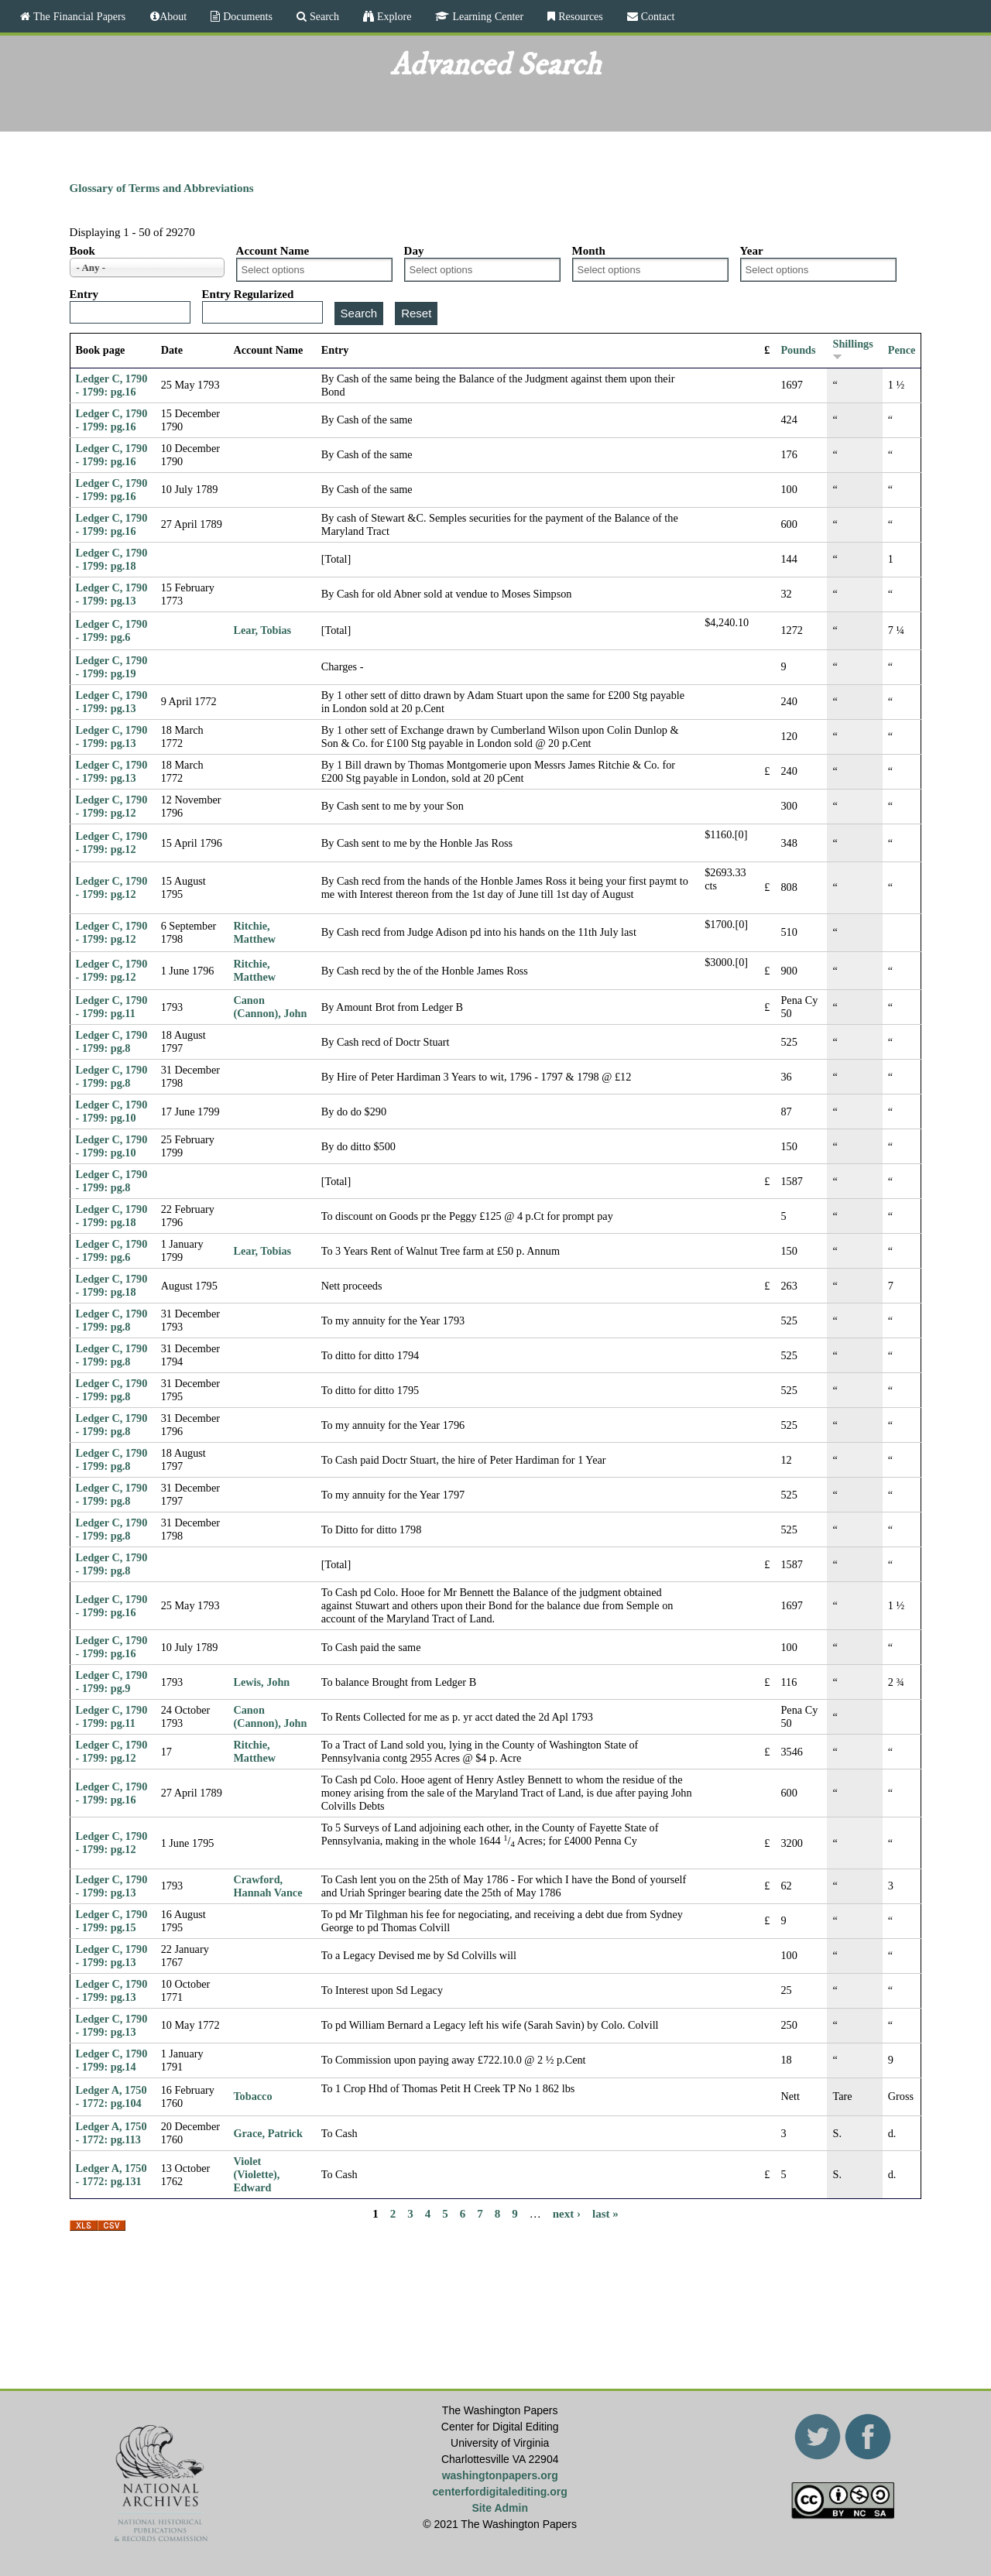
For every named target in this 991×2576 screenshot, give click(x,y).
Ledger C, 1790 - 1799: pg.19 (112, 667)
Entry (84, 294)
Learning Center (486, 16)
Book (82, 251)
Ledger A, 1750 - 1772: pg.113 (111, 2133)
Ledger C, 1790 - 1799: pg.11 (112, 1006)
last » (605, 2213)
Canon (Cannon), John (270, 1006)
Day (414, 251)
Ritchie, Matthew (254, 932)
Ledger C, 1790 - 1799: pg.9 (112, 1681)
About (173, 16)
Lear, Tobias (262, 630)
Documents (246, 16)
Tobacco (252, 2096)
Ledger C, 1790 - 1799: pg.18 (112, 559)
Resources (579, 16)
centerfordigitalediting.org (500, 2491)
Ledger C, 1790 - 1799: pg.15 (112, 1921)
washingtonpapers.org (500, 2475)
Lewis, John (261, 1682)
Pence (902, 350)
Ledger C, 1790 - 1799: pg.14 (112, 2060)
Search (323, 16)
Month (588, 251)
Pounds (797, 350)
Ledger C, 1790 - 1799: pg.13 (112, 594)
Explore (392, 16)
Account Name (273, 251)
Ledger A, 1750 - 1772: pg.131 (111, 2174)
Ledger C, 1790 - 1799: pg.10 (112, 1111)
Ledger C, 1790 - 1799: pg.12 (112, 806)
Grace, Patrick (267, 2133)
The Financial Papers (77, 16)
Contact (656, 16)
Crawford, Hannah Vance (267, 1886)
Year (751, 251)
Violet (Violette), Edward (256, 2174)
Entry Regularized (248, 294)
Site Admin (499, 2508)
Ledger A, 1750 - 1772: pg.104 (111, 2096)
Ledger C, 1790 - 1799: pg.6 (112, 630)
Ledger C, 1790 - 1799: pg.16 (112, 385)
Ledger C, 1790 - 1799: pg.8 (112, 1041)
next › (567, 2213)
